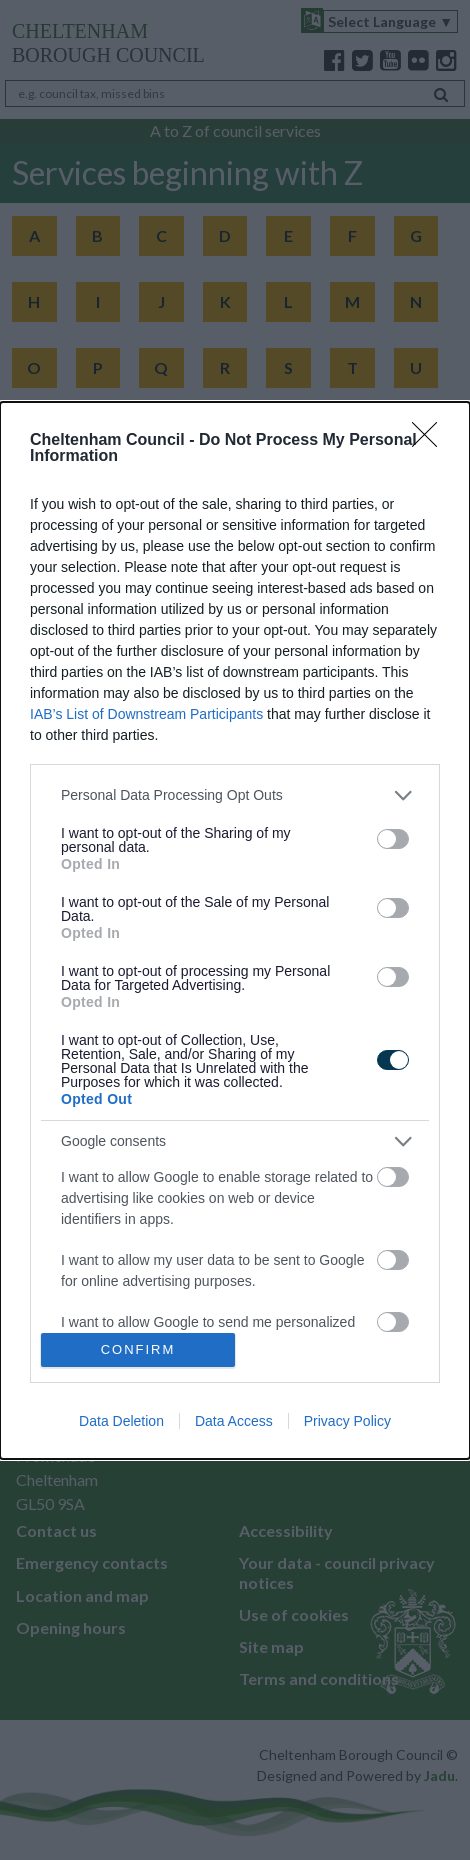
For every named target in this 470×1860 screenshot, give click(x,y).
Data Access (234, 1421)
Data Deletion (121, 1421)
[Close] (431, 441)
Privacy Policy (347, 1421)
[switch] (393, 839)
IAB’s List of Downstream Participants (146, 714)
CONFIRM (138, 1348)
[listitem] (235, 795)
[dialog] (235, 930)
